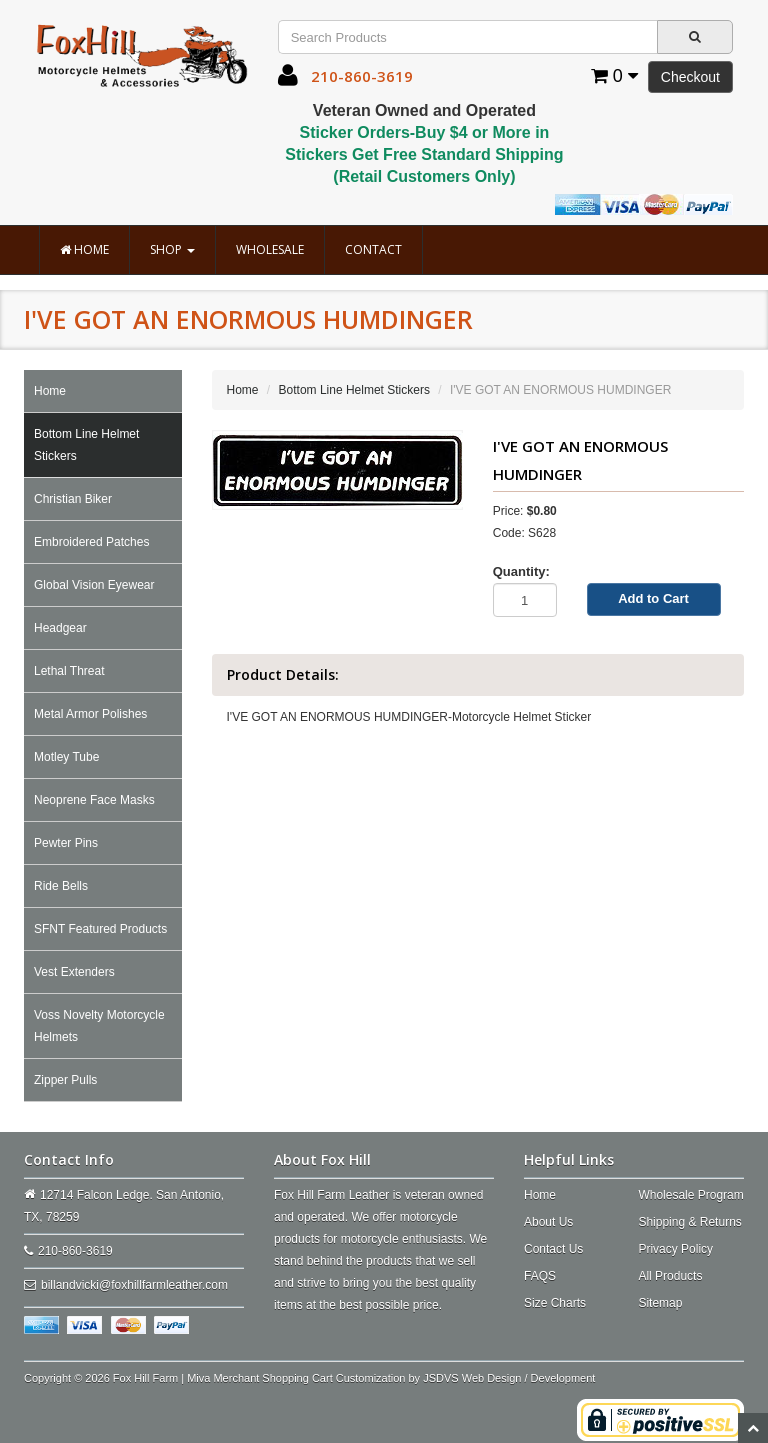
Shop (172, 249)
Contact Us (553, 1249)
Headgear (60, 628)
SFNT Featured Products (100, 929)
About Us (548, 1222)
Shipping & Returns (689, 1222)
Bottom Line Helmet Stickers (86, 445)
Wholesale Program (690, 1195)
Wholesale (270, 249)
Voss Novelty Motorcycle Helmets (99, 1026)
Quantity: (521, 571)
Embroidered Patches (91, 542)
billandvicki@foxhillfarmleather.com (134, 1285)
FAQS (540, 1276)
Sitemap (660, 1303)
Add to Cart (653, 598)
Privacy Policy (675, 1249)
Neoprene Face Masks (94, 800)
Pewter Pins (66, 843)
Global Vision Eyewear (94, 585)
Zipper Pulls (65, 1080)
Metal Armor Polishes (90, 714)
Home (84, 249)
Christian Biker (73, 499)
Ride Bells (61, 886)
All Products (670, 1276)
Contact (373, 249)
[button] (288, 80)
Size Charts (555, 1303)
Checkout (690, 77)
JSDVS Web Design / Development (509, 1378)
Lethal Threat (69, 671)
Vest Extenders (74, 972)
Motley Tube (66, 757)
